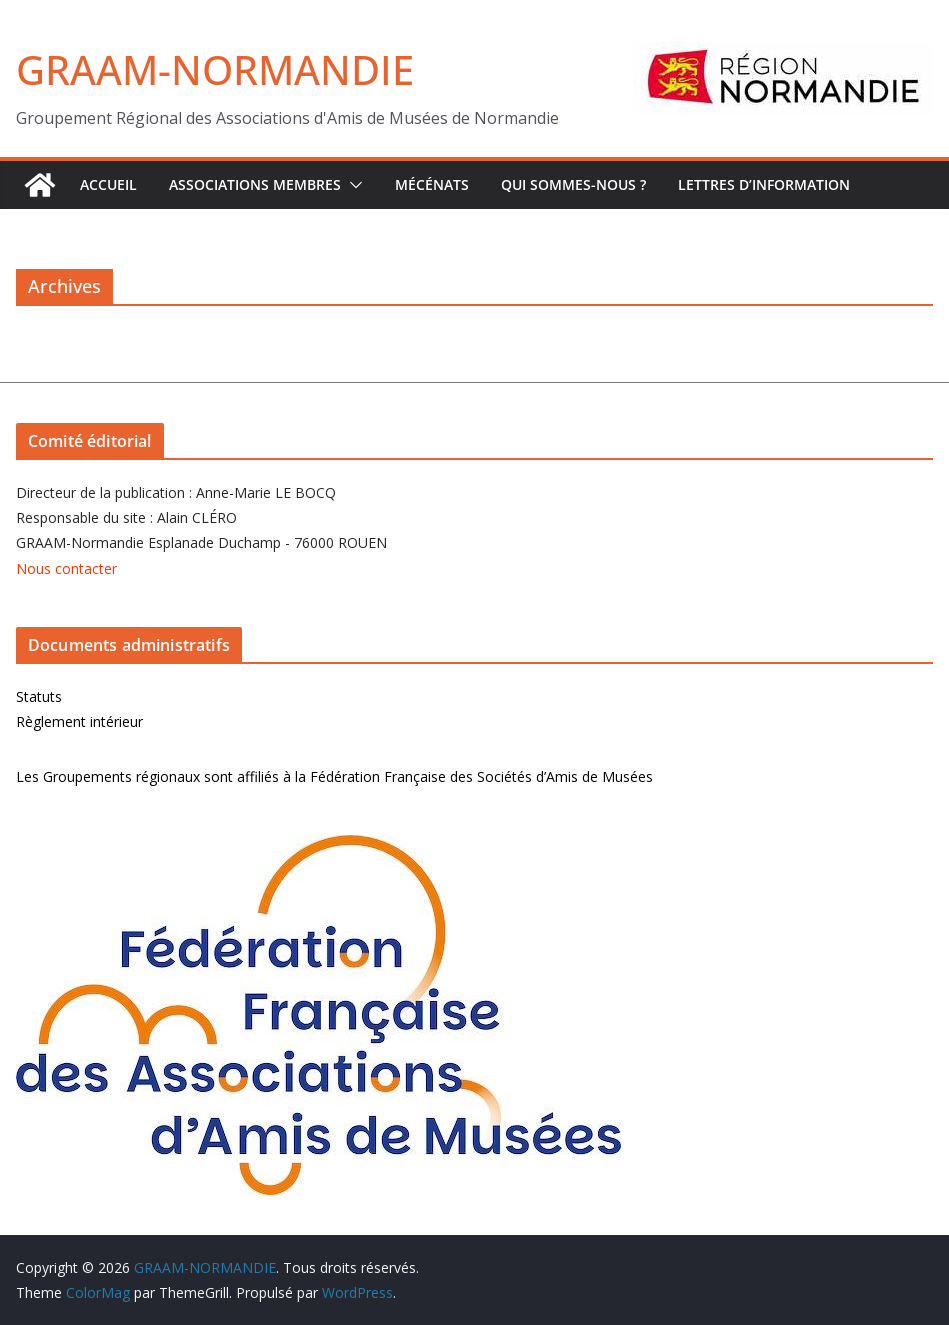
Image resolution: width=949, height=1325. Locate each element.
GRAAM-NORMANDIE (215, 69)
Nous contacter (66, 568)
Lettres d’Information (764, 184)
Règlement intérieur (79, 721)
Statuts (39, 696)
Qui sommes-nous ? (573, 184)
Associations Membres (255, 184)
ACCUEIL (108, 184)
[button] (352, 185)
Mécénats (432, 184)
